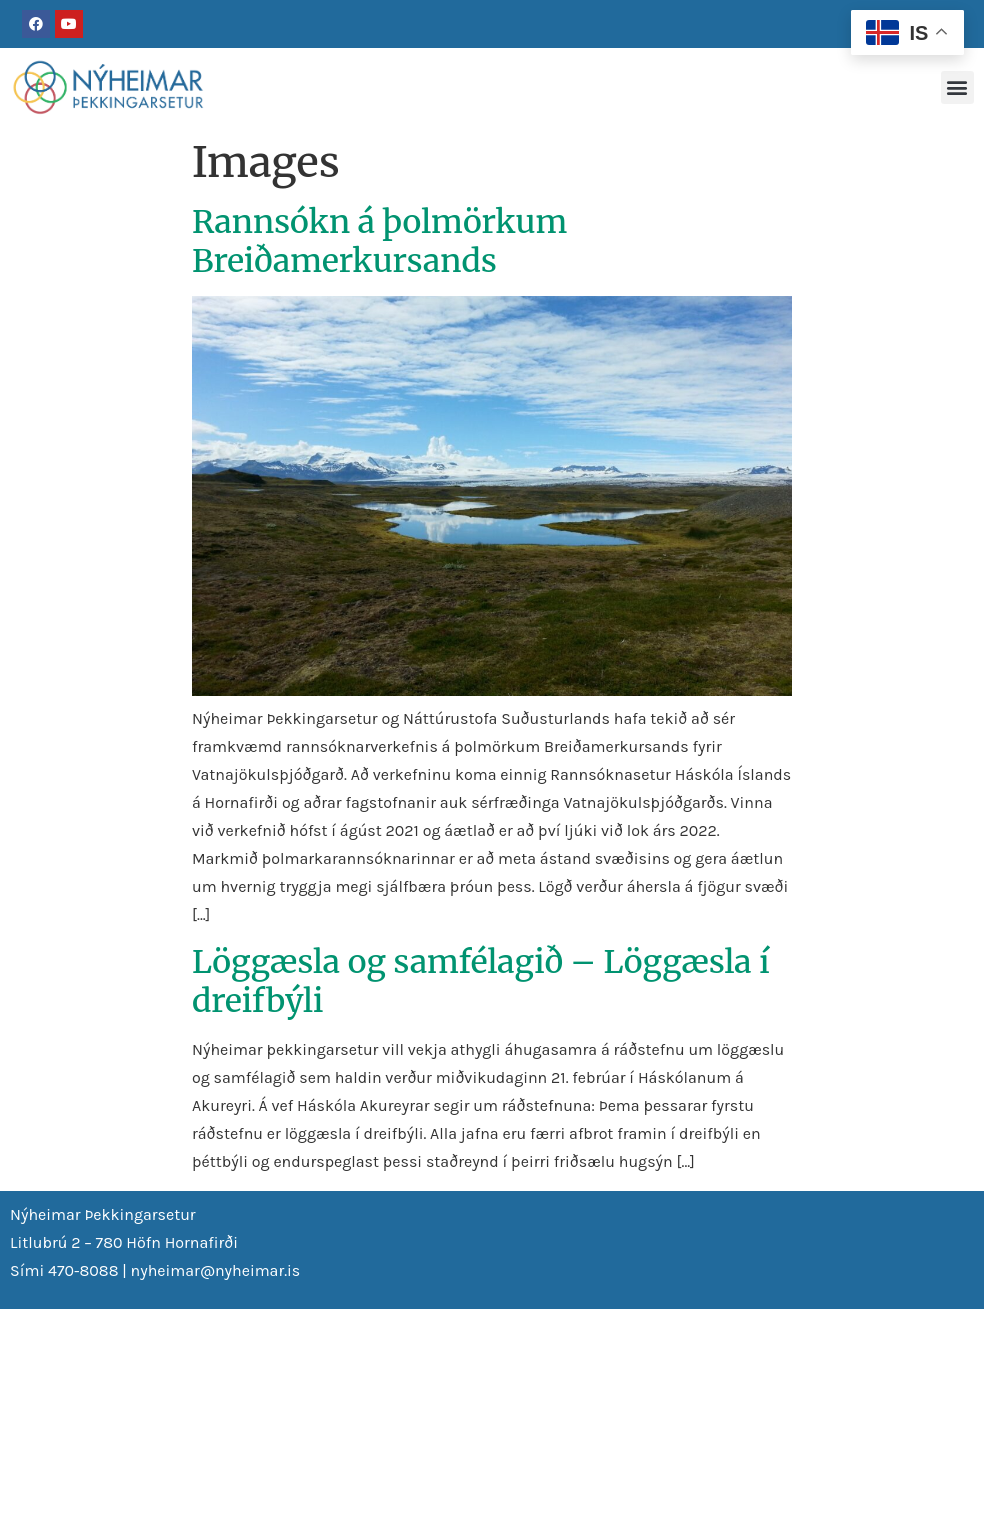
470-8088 (83, 1270)
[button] (957, 87)
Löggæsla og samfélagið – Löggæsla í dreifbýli (481, 981)
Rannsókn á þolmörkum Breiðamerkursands (379, 241)
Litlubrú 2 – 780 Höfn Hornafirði (124, 1242)
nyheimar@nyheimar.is (216, 1270)
